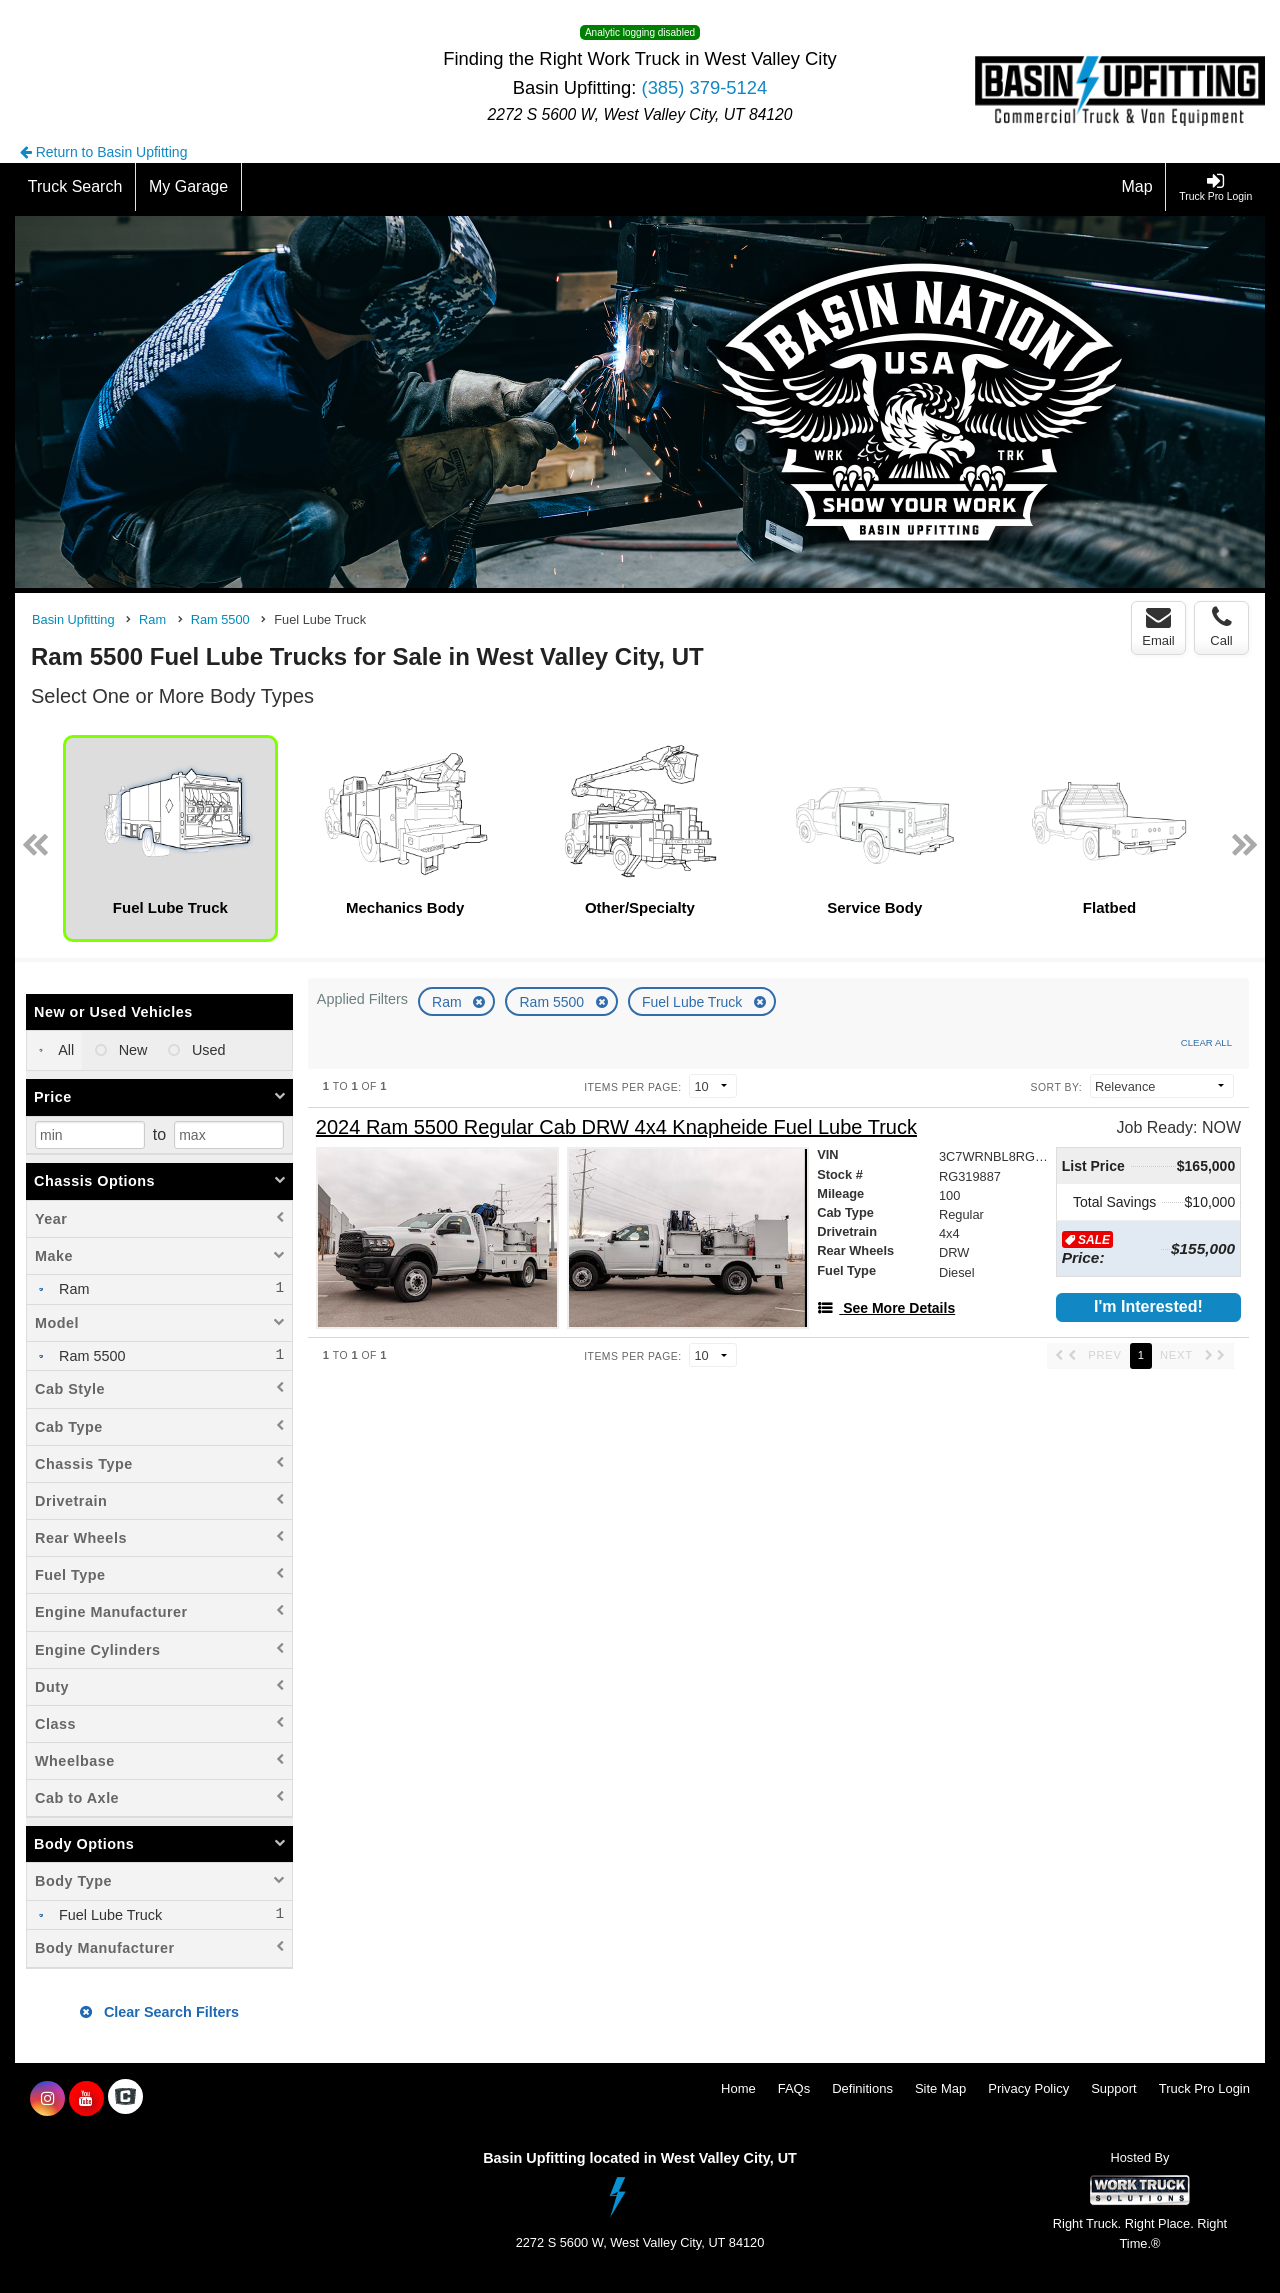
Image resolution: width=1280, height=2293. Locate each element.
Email (1158, 627)
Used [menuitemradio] (207, 1050)
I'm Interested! (1148, 1306)
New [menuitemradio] (131, 1050)
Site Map (940, 2088)
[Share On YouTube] (86, 2099)
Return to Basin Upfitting (104, 152)
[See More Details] (886, 1308)
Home (738, 2088)
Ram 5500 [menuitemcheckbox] (90, 1356)
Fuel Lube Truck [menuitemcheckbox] (108, 1915)
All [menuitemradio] (64, 1050)
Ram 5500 (553, 1002)
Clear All (1206, 1042)
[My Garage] (189, 187)
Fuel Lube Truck (694, 1002)
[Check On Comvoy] (125, 2099)
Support (1114, 2088)
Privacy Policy (1028, 2088)
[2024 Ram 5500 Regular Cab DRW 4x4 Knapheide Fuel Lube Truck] (616, 1127)
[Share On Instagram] (47, 2099)
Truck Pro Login (1204, 2088)
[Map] (1138, 187)
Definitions (862, 2088)
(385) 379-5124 (705, 87)
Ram (448, 1002)
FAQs (794, 2088)
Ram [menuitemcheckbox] (72, 1289)
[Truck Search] (75, 187)
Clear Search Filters (159, 2012)
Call (1221, 627)
